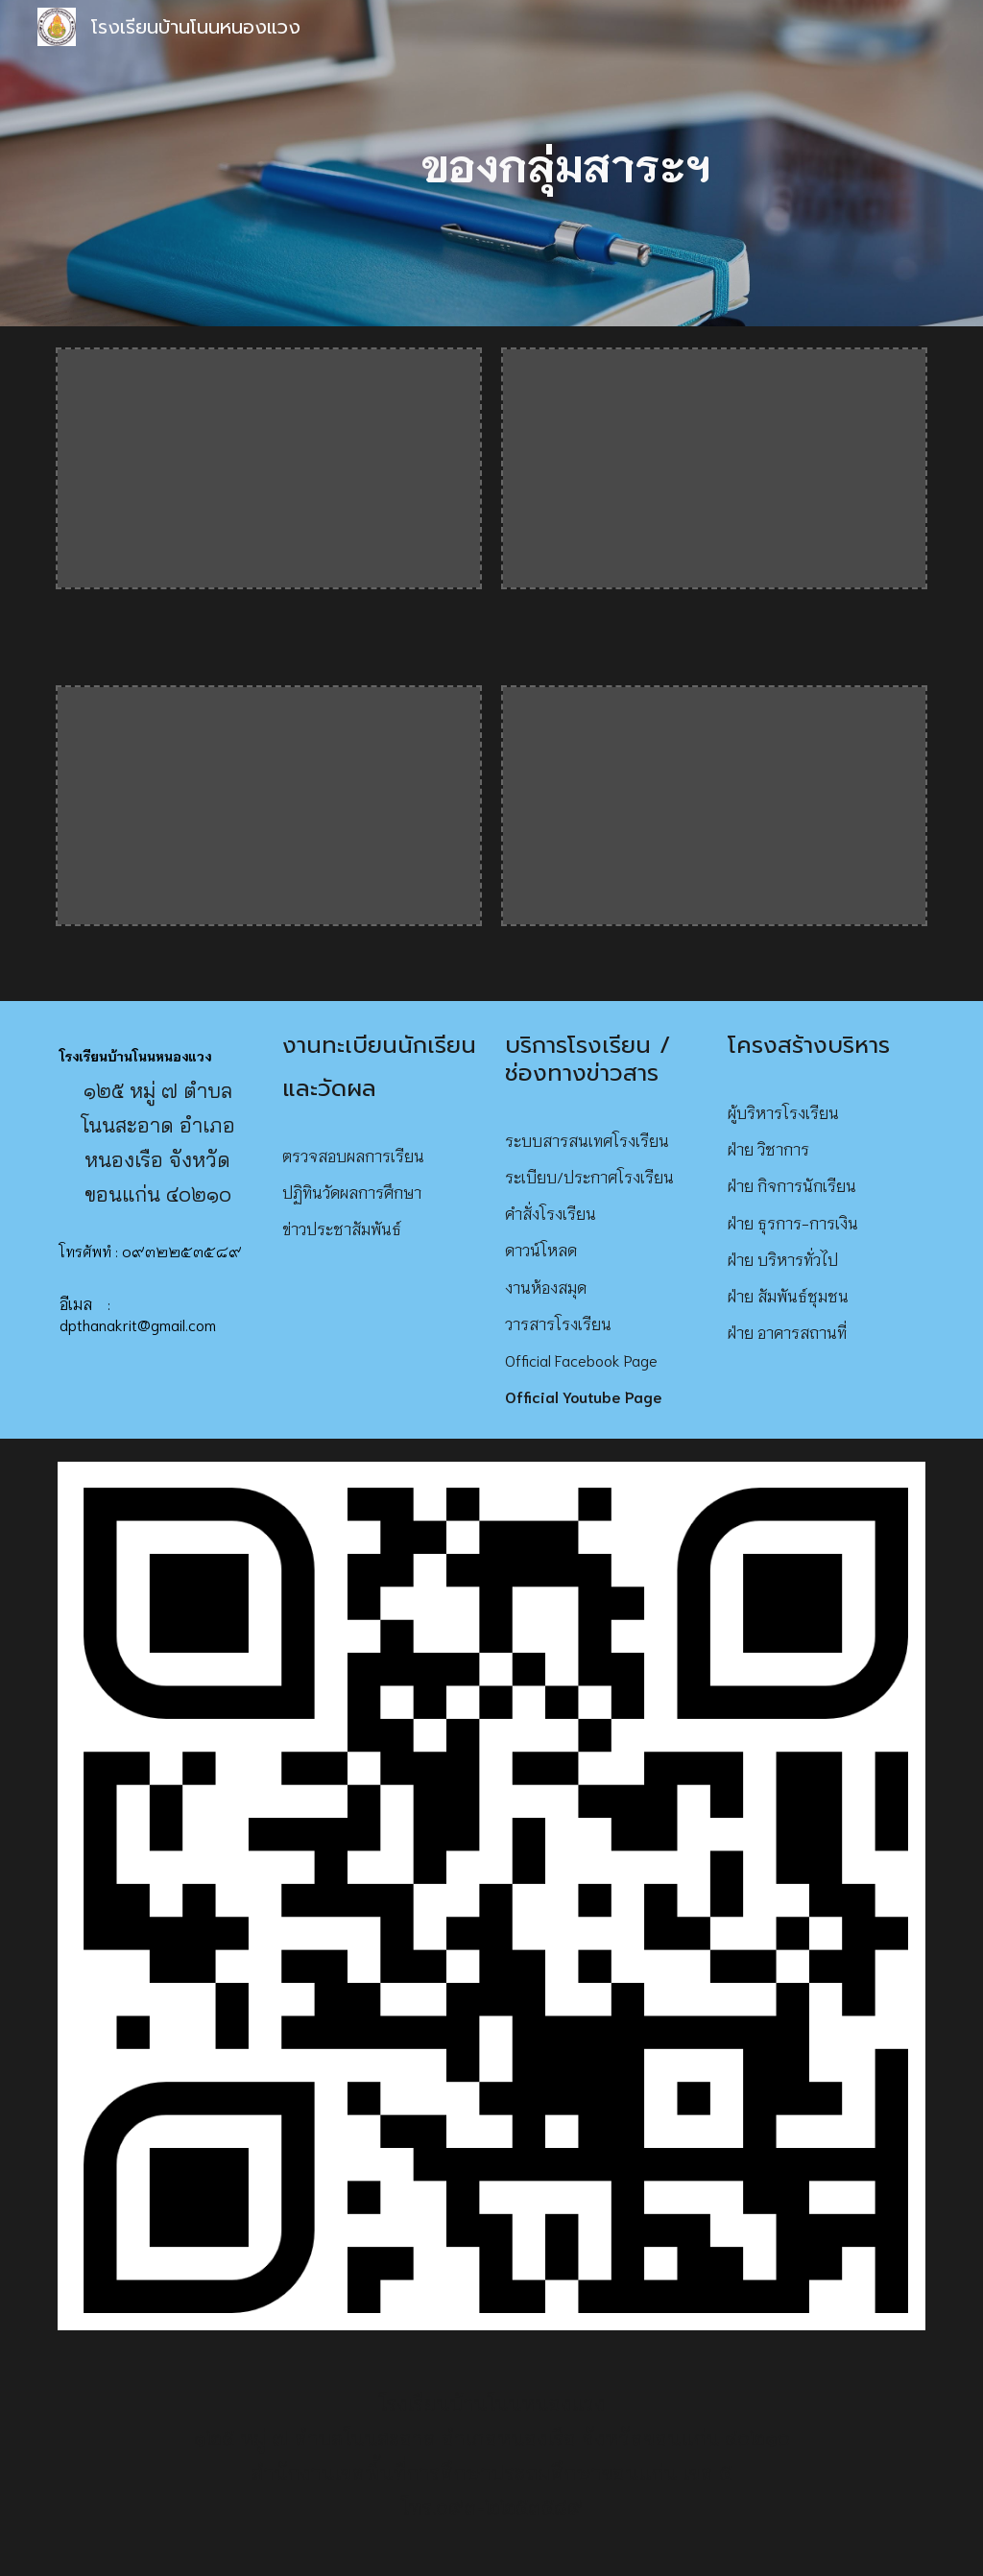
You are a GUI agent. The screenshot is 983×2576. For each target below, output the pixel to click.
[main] (565, 164)
